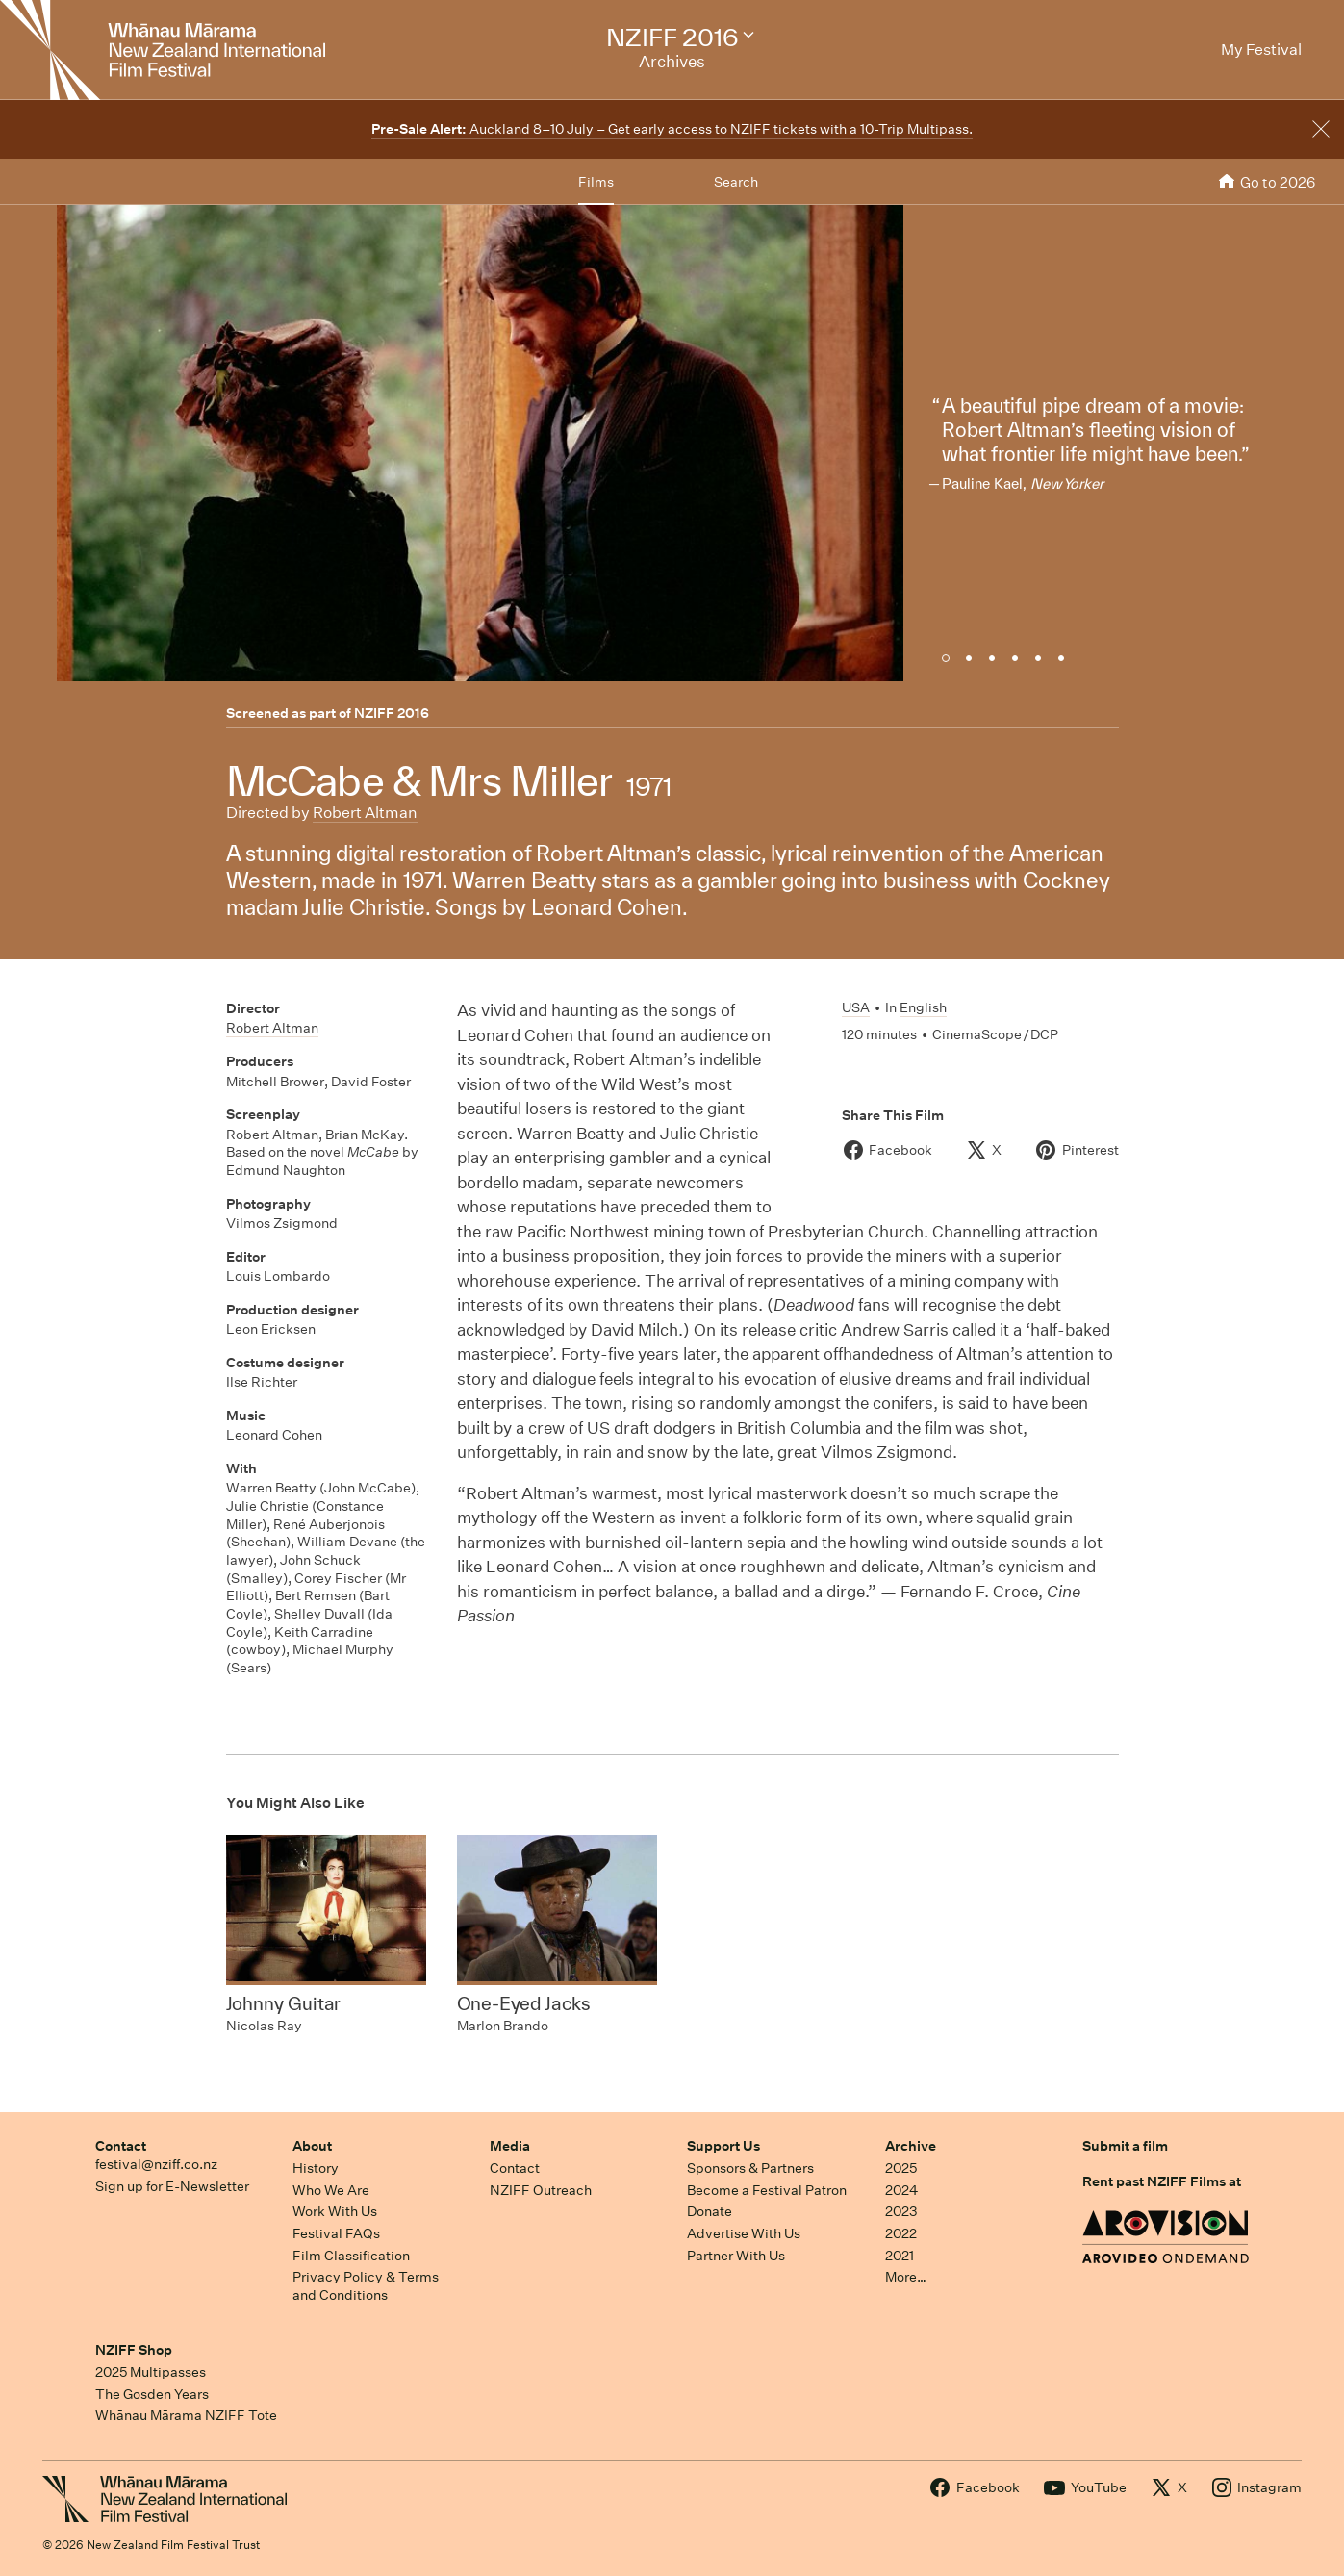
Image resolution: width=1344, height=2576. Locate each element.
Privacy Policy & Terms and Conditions (365, 2286)
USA (856, 1007)
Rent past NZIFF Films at (1161, 2181)
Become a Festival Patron (767, 2190)
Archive (910, 2146)
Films (596, 182)
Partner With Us (736, 2255)
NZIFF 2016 (391, 713)
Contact (120, 2146)
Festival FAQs (336, 2233)
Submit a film (1125, 2146)
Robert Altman (365, 812)
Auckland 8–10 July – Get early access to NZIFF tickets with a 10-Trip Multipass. (672, 129)
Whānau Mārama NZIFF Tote (186, 2415)
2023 (901, 2211)
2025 (901, 2168)
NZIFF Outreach (541, 2190)
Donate (709, 2211)
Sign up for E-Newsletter (172, 2186)
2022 (901, 2233)
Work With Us (334, 2211)
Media (510, 2146)
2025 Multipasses (150, 2372)
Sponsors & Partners (750, 2168)
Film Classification (351, 2255)
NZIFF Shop (133, 2350)
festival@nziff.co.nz (156, 2164)
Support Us (723, 2146)
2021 (899, 2255)
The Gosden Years (152, 2394)
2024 (901, 2190)
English (923, 1007)
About (312, 2146)
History (315, 2168)
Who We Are (330, 2190)
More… (905, 2276)
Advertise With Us (743, 2233)
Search (736, 182)
